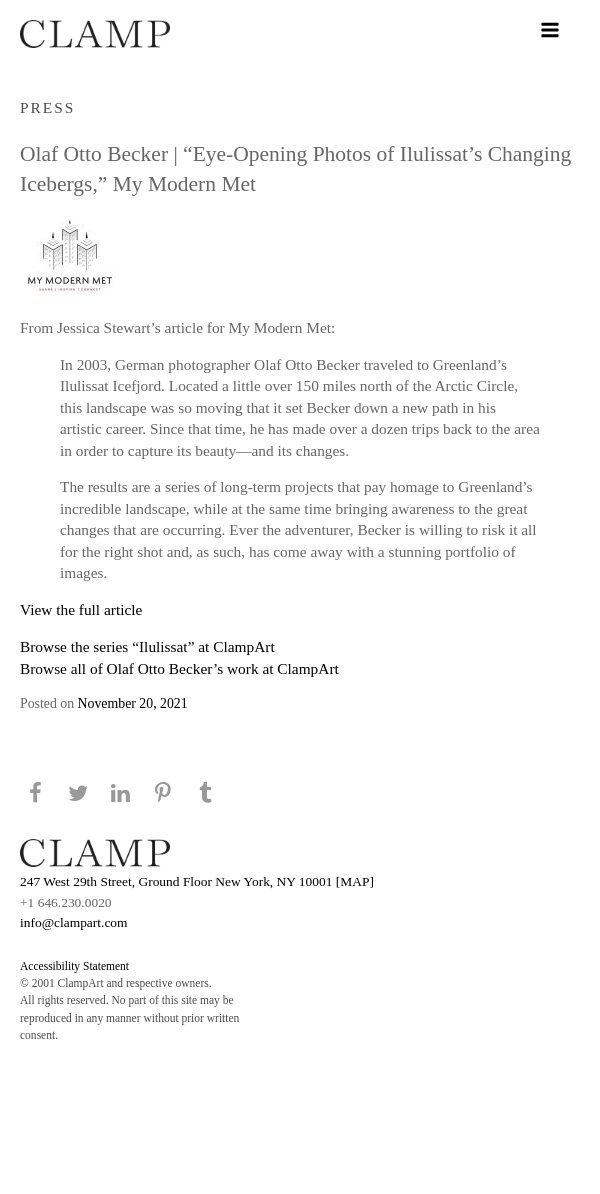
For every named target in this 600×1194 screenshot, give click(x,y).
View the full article (81, 609)
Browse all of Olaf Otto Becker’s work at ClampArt (179, 668)
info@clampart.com (74, 922)
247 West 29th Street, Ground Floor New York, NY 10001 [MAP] (197, 881)
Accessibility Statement (74, 966)
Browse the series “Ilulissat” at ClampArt (147, 646)
